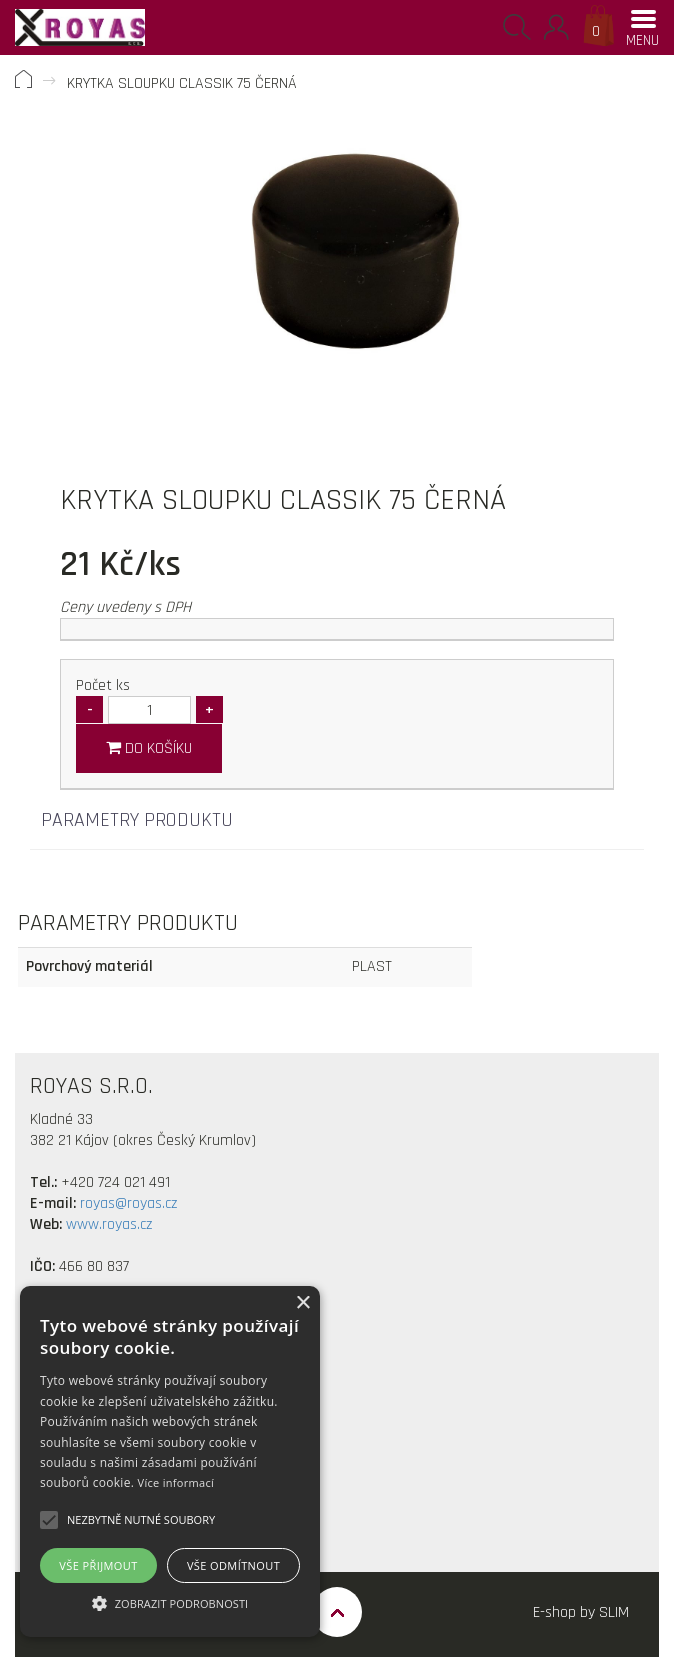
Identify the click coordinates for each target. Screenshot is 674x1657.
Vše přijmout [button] (98, 1565)
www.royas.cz (109, 1224)
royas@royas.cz (128, 1203)
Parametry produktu (137, 820)
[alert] (170, 1461)
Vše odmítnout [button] (233, 1565)
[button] (141, 1520)
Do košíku (149, 748)
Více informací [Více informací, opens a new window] (176, 1482)
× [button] (302, 1303)
